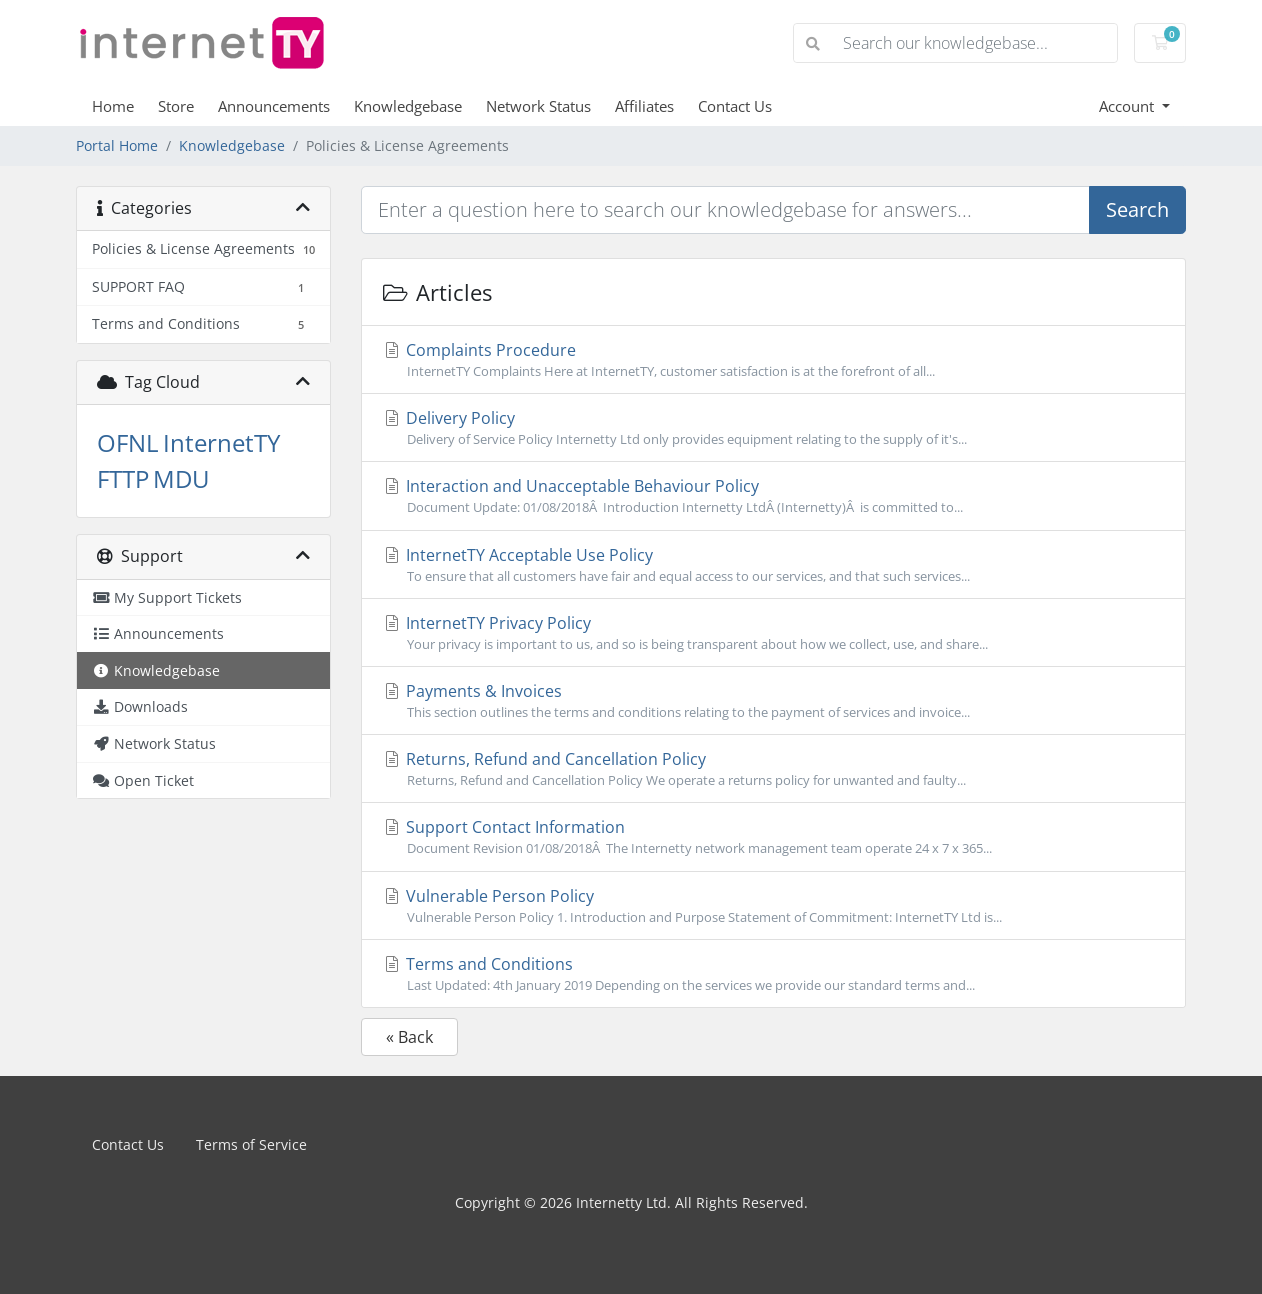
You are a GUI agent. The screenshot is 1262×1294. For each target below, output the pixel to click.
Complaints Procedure (773, 360)
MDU (181, 478)
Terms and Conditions (773, 974)
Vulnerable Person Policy (773, 906)
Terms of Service (251, 1144)
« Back (409, 1037)
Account (1128, 106)
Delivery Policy (773, 428)
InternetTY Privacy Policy (773, 633)
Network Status (538, 106)
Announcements (274, 106)
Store (176, 106)
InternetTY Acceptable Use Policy (773, 565)
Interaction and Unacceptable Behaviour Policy (773, 496)
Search (1137, 209)
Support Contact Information (773, 837)
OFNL (128, 442)
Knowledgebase (408, 106)
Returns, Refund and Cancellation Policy (773, 769)
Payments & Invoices (773, 701)
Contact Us (735, 106)
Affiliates (644, 106)
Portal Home (117, 145)
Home (113, 106)
